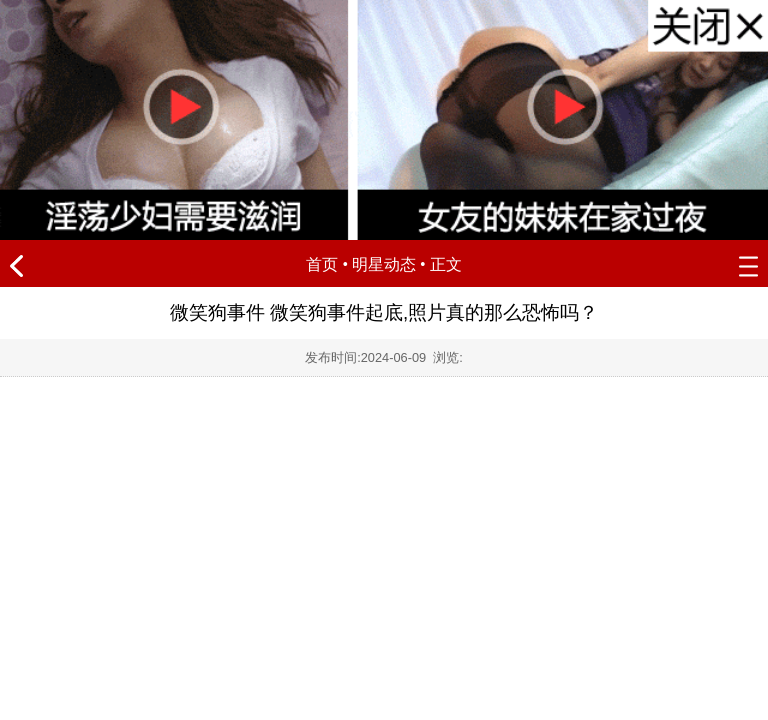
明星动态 (384, 264)
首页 (322, 264)
